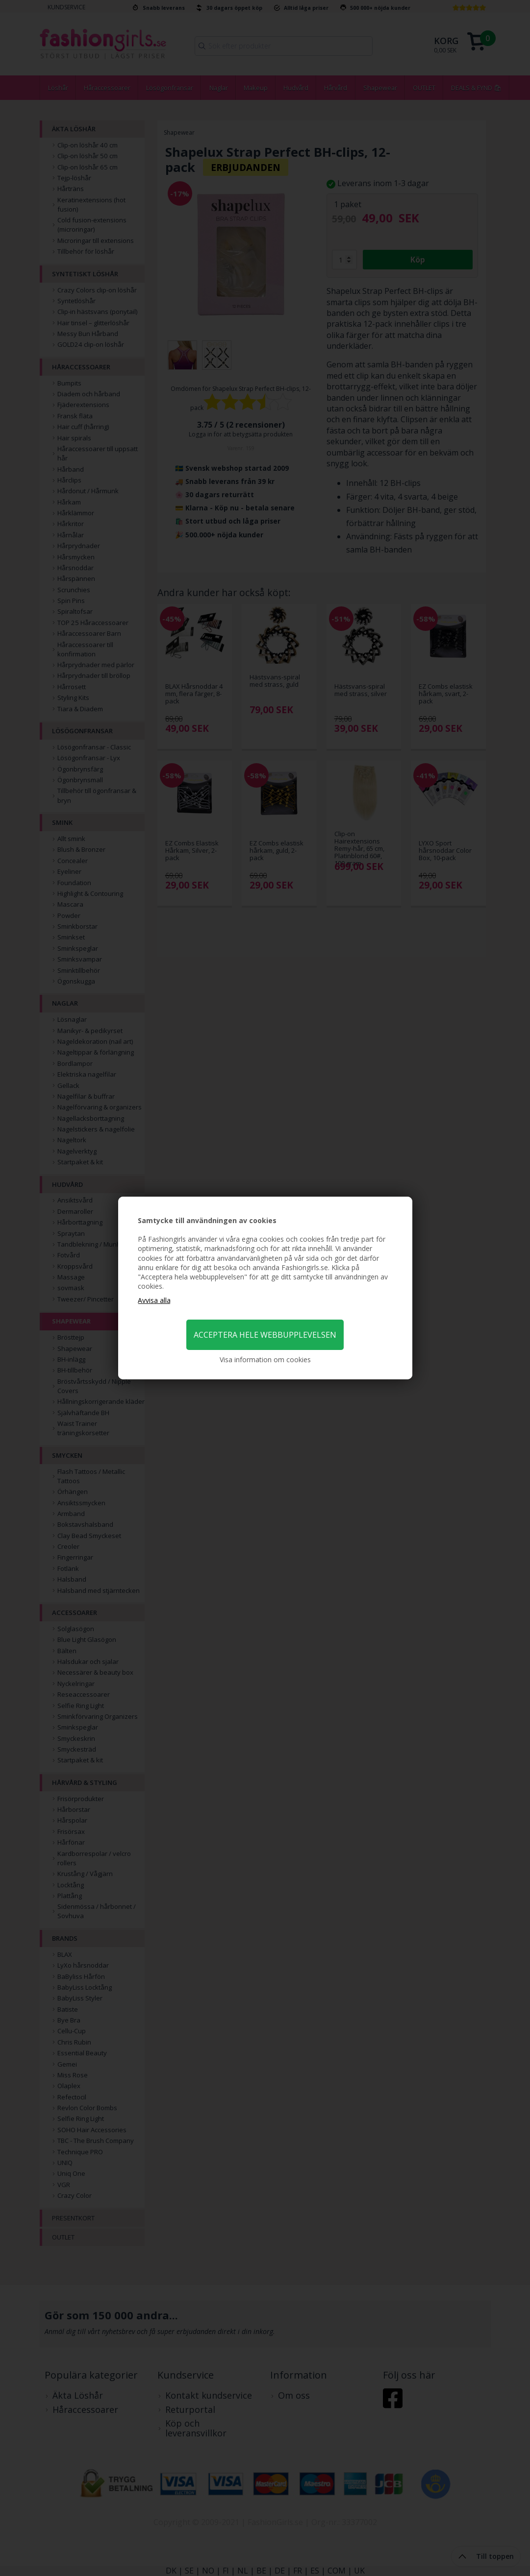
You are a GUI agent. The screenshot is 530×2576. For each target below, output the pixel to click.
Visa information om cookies (265, 1359)
